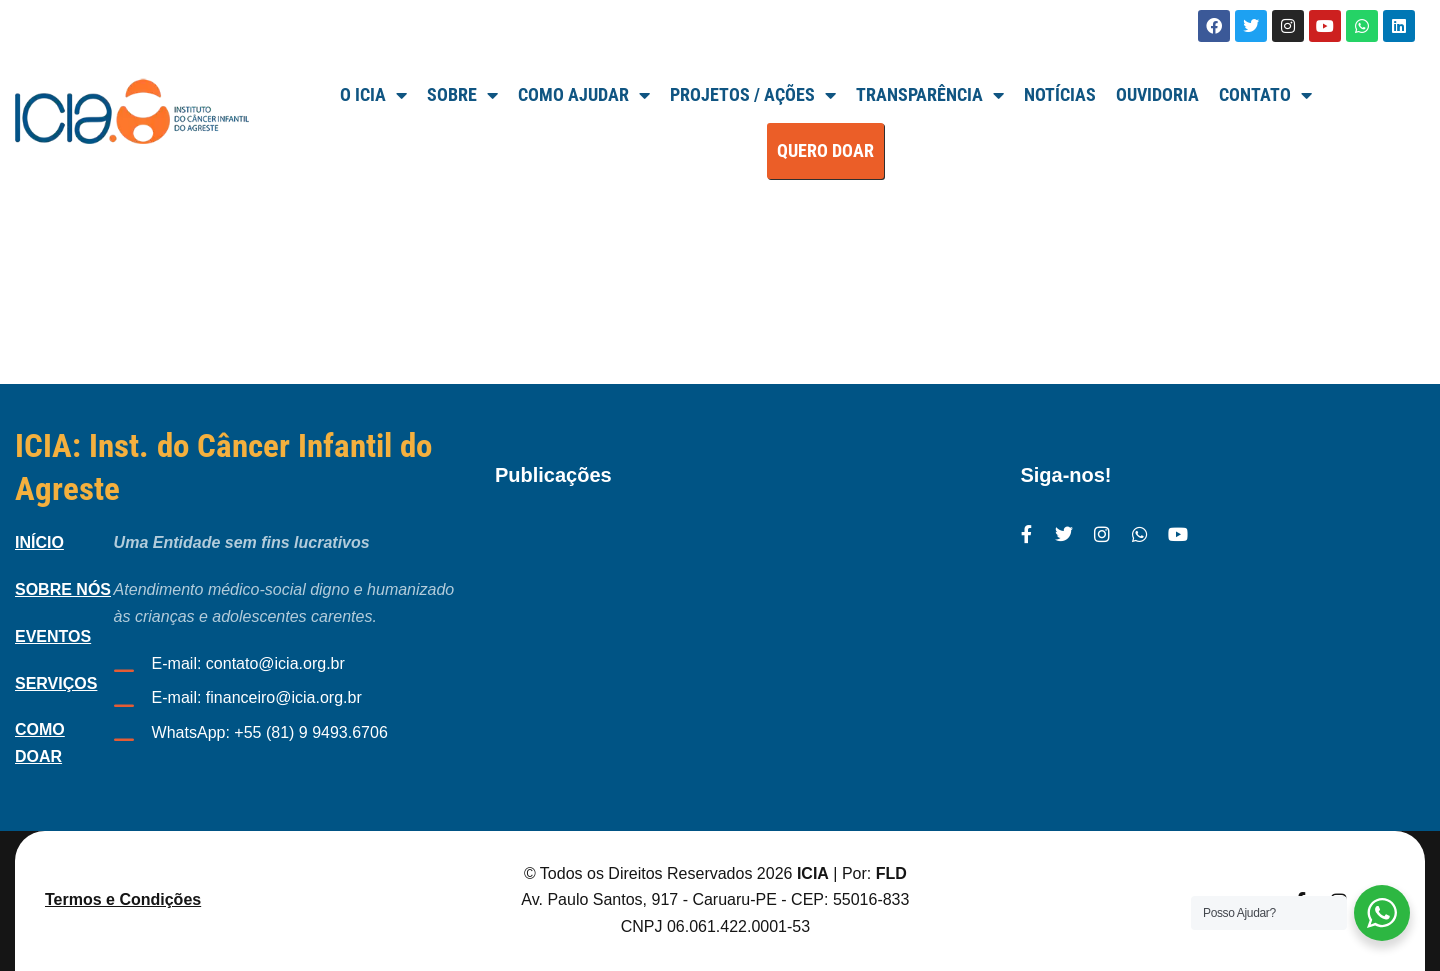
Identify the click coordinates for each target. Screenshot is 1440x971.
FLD (891, 873)
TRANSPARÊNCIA (930, 95)
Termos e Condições (123, 899)
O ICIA (373, 95)
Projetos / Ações (753, 95)
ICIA (813, 873)
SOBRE (462, 95)
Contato (1265, 95)
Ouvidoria (1157, 94)
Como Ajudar (584, 95)
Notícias (1060, 94)
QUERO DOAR (825, 150)
